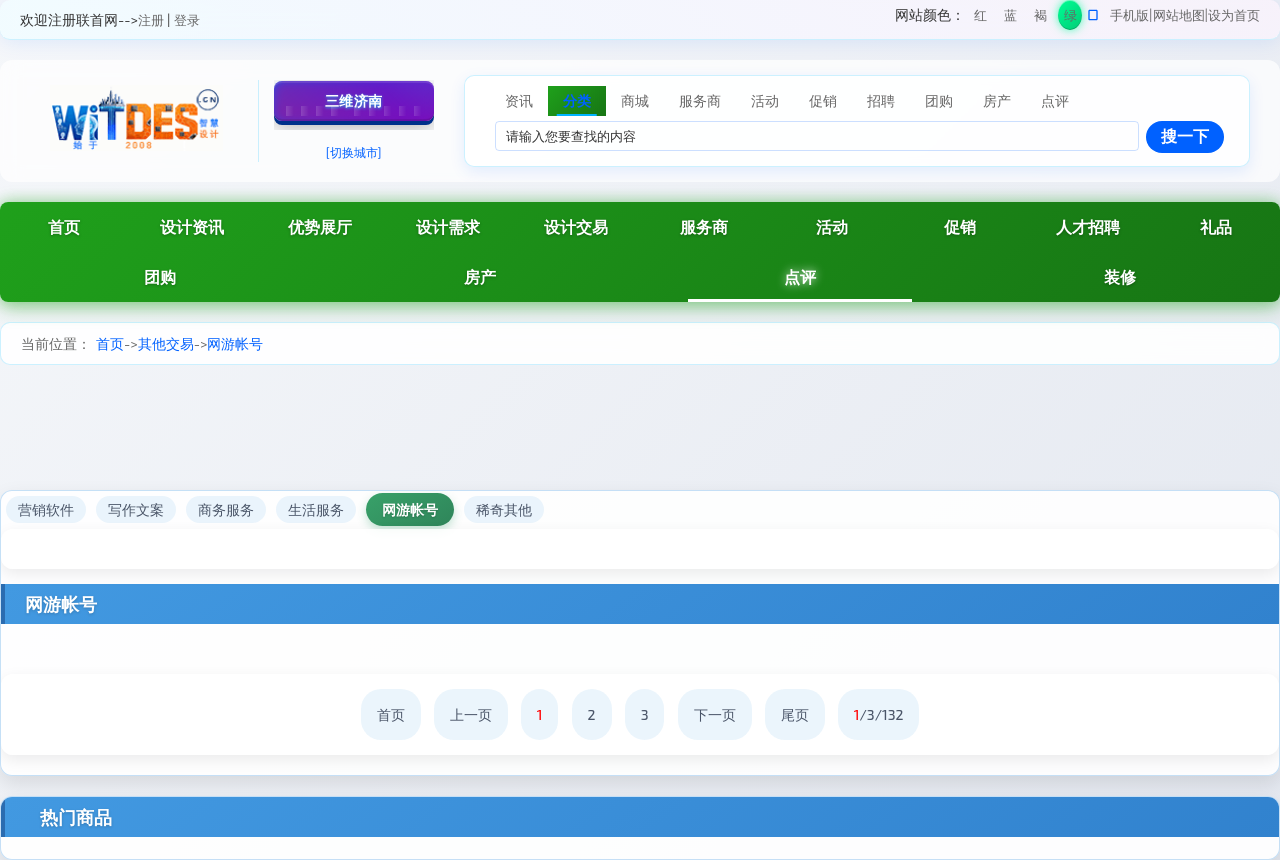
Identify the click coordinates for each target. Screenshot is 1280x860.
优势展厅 (320, 226)
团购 (160, 276)
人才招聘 (1088, 226)
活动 (832, 226)
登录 (187, 20)
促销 (960, 226)
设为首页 (1234, 15)
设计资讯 (192, 226)
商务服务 (226, 509)
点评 (800, 276)
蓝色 (1010, 18)
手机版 (1129, 15)
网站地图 (1179, 15)
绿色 (1070, 18)
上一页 (471, 714)
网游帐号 (235, 343)
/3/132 (879, 714)
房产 (480, 276)
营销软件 (46, 509)
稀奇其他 (504, 509)
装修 (1120, 276)
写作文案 (136, 509)
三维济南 (354, 100)
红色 (980, 18)
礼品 (1216, 226)
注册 (151, 20)
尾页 (795, 714)
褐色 (1040, 18)
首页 (64, 226)
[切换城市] (354, 152)
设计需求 (448, 226)
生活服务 (316, 509)
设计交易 (576, 226)
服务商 (704, 226)
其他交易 (166, 343)
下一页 (715, 714)
